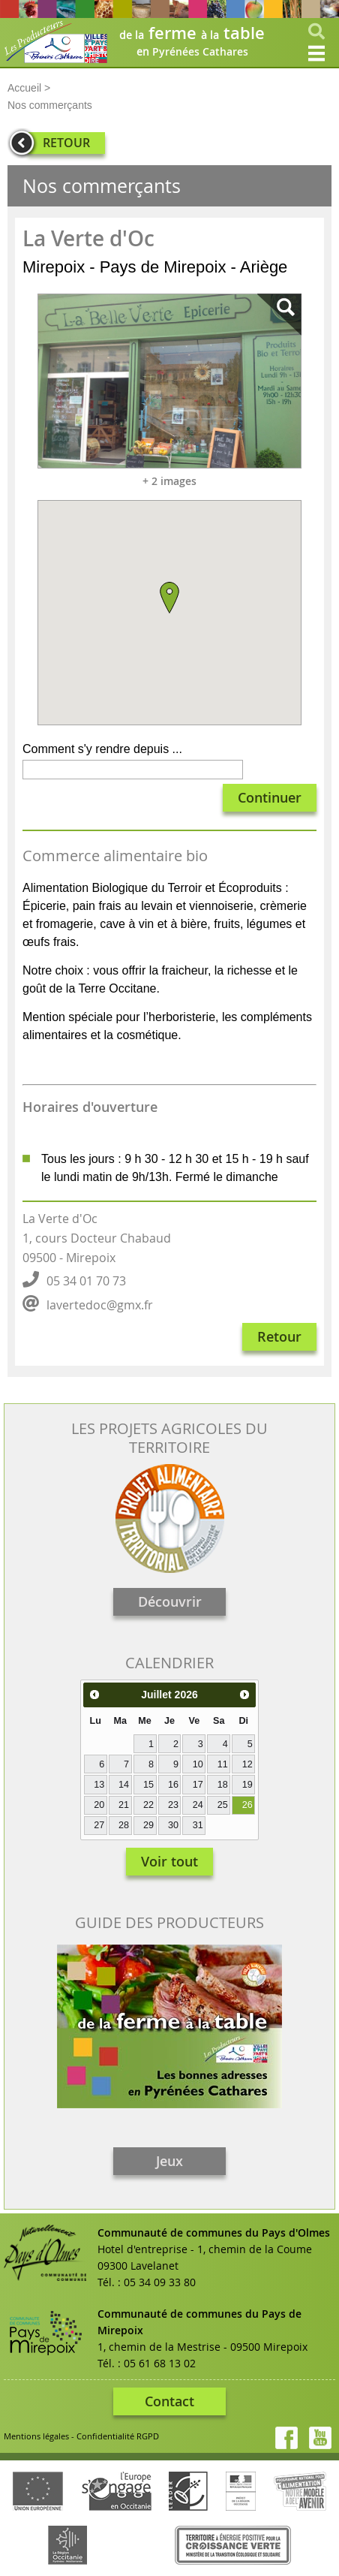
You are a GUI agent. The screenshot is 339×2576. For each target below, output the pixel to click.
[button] (169, 597)
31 (198, 1825)
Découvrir (170, 1601)
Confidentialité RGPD (117, 2436)
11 (223, 1764)
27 (99, 1825)
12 (247, 1764)
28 (123, 1825)
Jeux (169, 2161)
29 (148, 1825)
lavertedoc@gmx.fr (99, 1305)
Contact (169, 2401)
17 (198, 1784)
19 (247, 1784)
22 (148, 1805)
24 (198, 1805)
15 (148, 1784)
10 (198, 1764)
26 (247, 1805)
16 (173, 1784)
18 (223, 1784)
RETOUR (66, 142)
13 (99, 1784)
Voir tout (169, 1861)
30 (173, 1825)
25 (223, 1805)
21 (123, 1805)
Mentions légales (36, 2436)
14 (123, 1784)
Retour (279, 1336)
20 (99, 1805)
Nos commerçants (50, 105)
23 (173, 1805)
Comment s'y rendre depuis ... (102, 749)
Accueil (24, 88)
